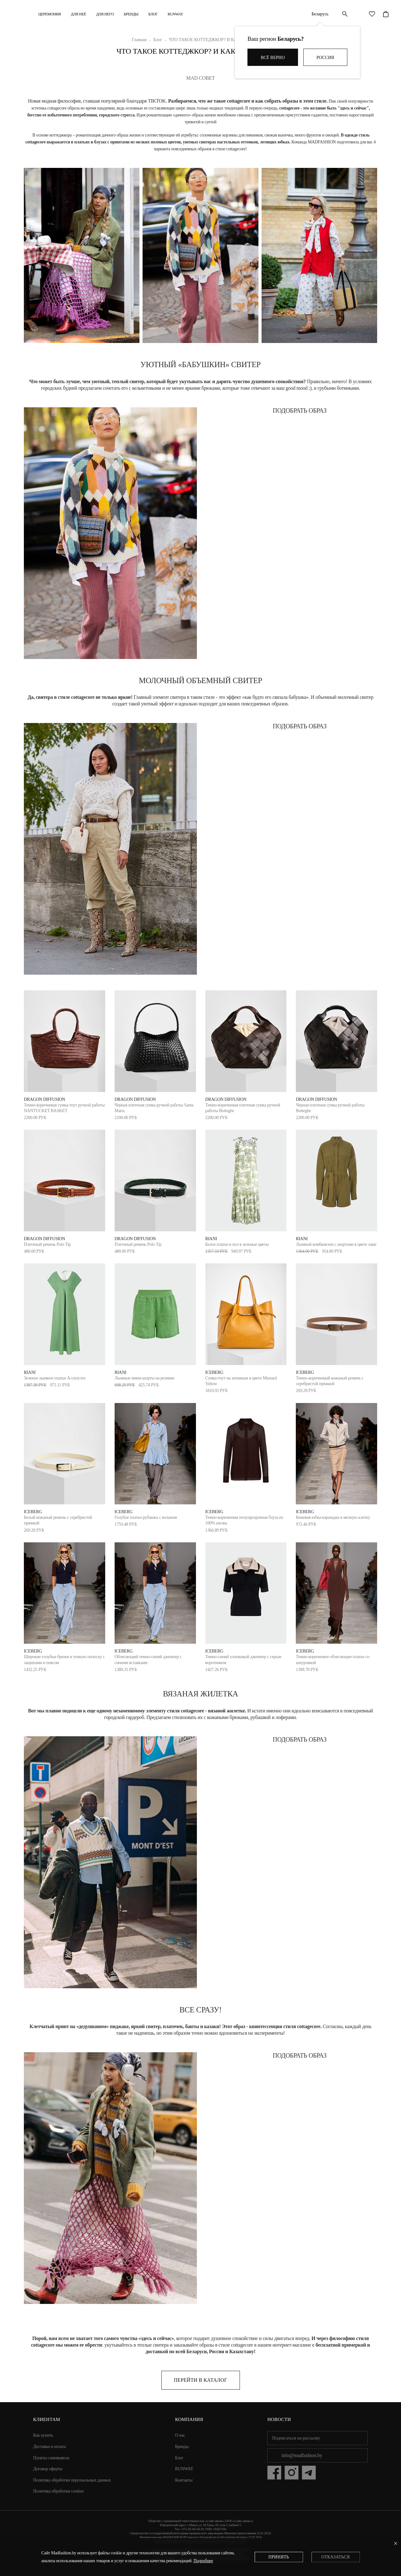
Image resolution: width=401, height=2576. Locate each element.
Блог (153, 14)
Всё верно (273, 57)
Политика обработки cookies (58, 2491)
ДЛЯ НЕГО (105, 14)
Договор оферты (47, 2468)
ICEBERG (214, 1372)
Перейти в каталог (200, 2380)
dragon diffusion (44, 1099)
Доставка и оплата (49, 2446)
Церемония (49, 14)
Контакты (183, 2480)
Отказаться (335, 2557)
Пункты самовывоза (51, 2458)
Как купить (43, 2435)
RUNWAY (175, 14)
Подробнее (203, 2560)
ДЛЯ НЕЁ (78, 14)
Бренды (131, 14)
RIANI (211, 1238)
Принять (278, 2557)
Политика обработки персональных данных (72, 2480)
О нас (180, 2435)
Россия (325, 57)
